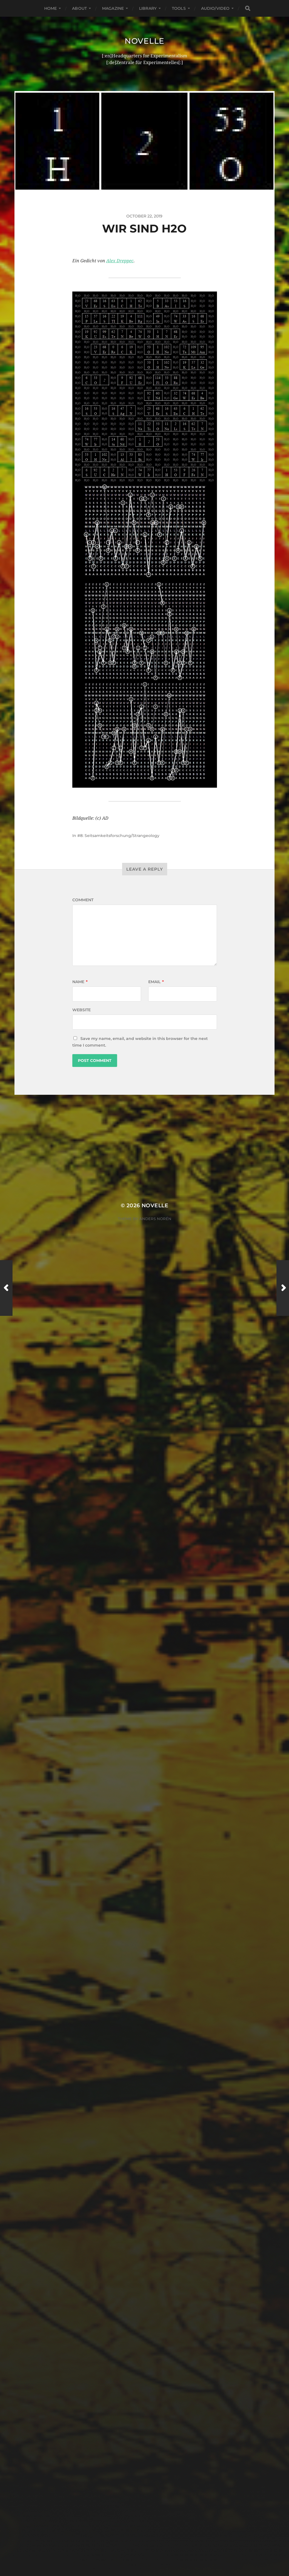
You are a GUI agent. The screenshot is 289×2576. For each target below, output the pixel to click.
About (79, 8)
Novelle (144, 41)
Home (50, 8)
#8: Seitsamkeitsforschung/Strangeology (118, 835)
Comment (82, 899)
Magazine (113, 8)
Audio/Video (215, 8)
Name (80, 981)
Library (148, 8)
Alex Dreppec (120, 260)
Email (156, 981)
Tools (179, 8)
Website (81, 1009)
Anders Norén (155, 1218)
